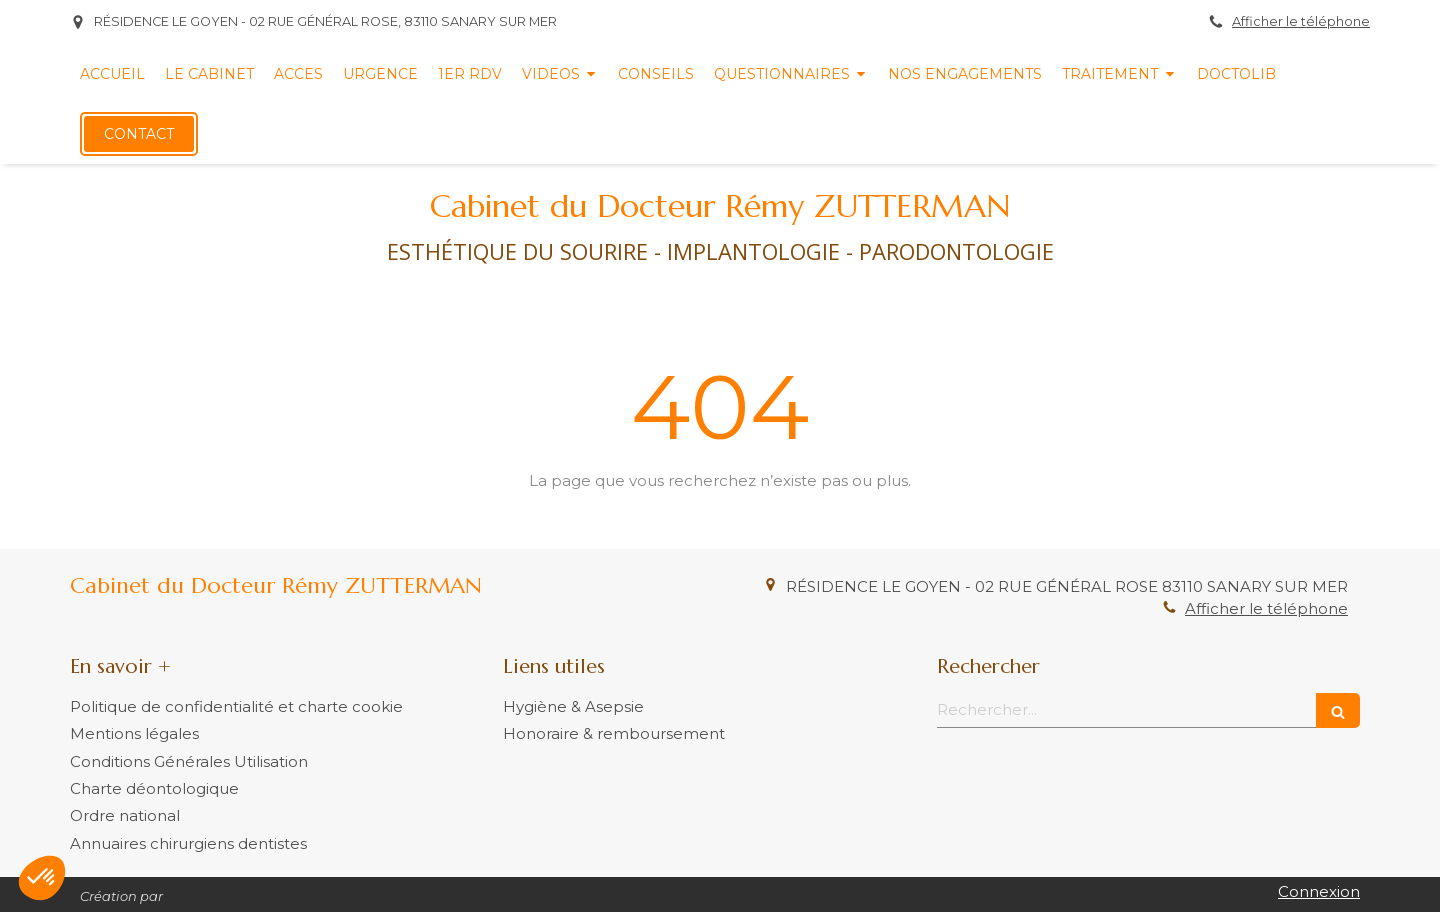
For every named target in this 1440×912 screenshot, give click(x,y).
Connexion (1319, 891)
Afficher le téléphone (1301, 21)
